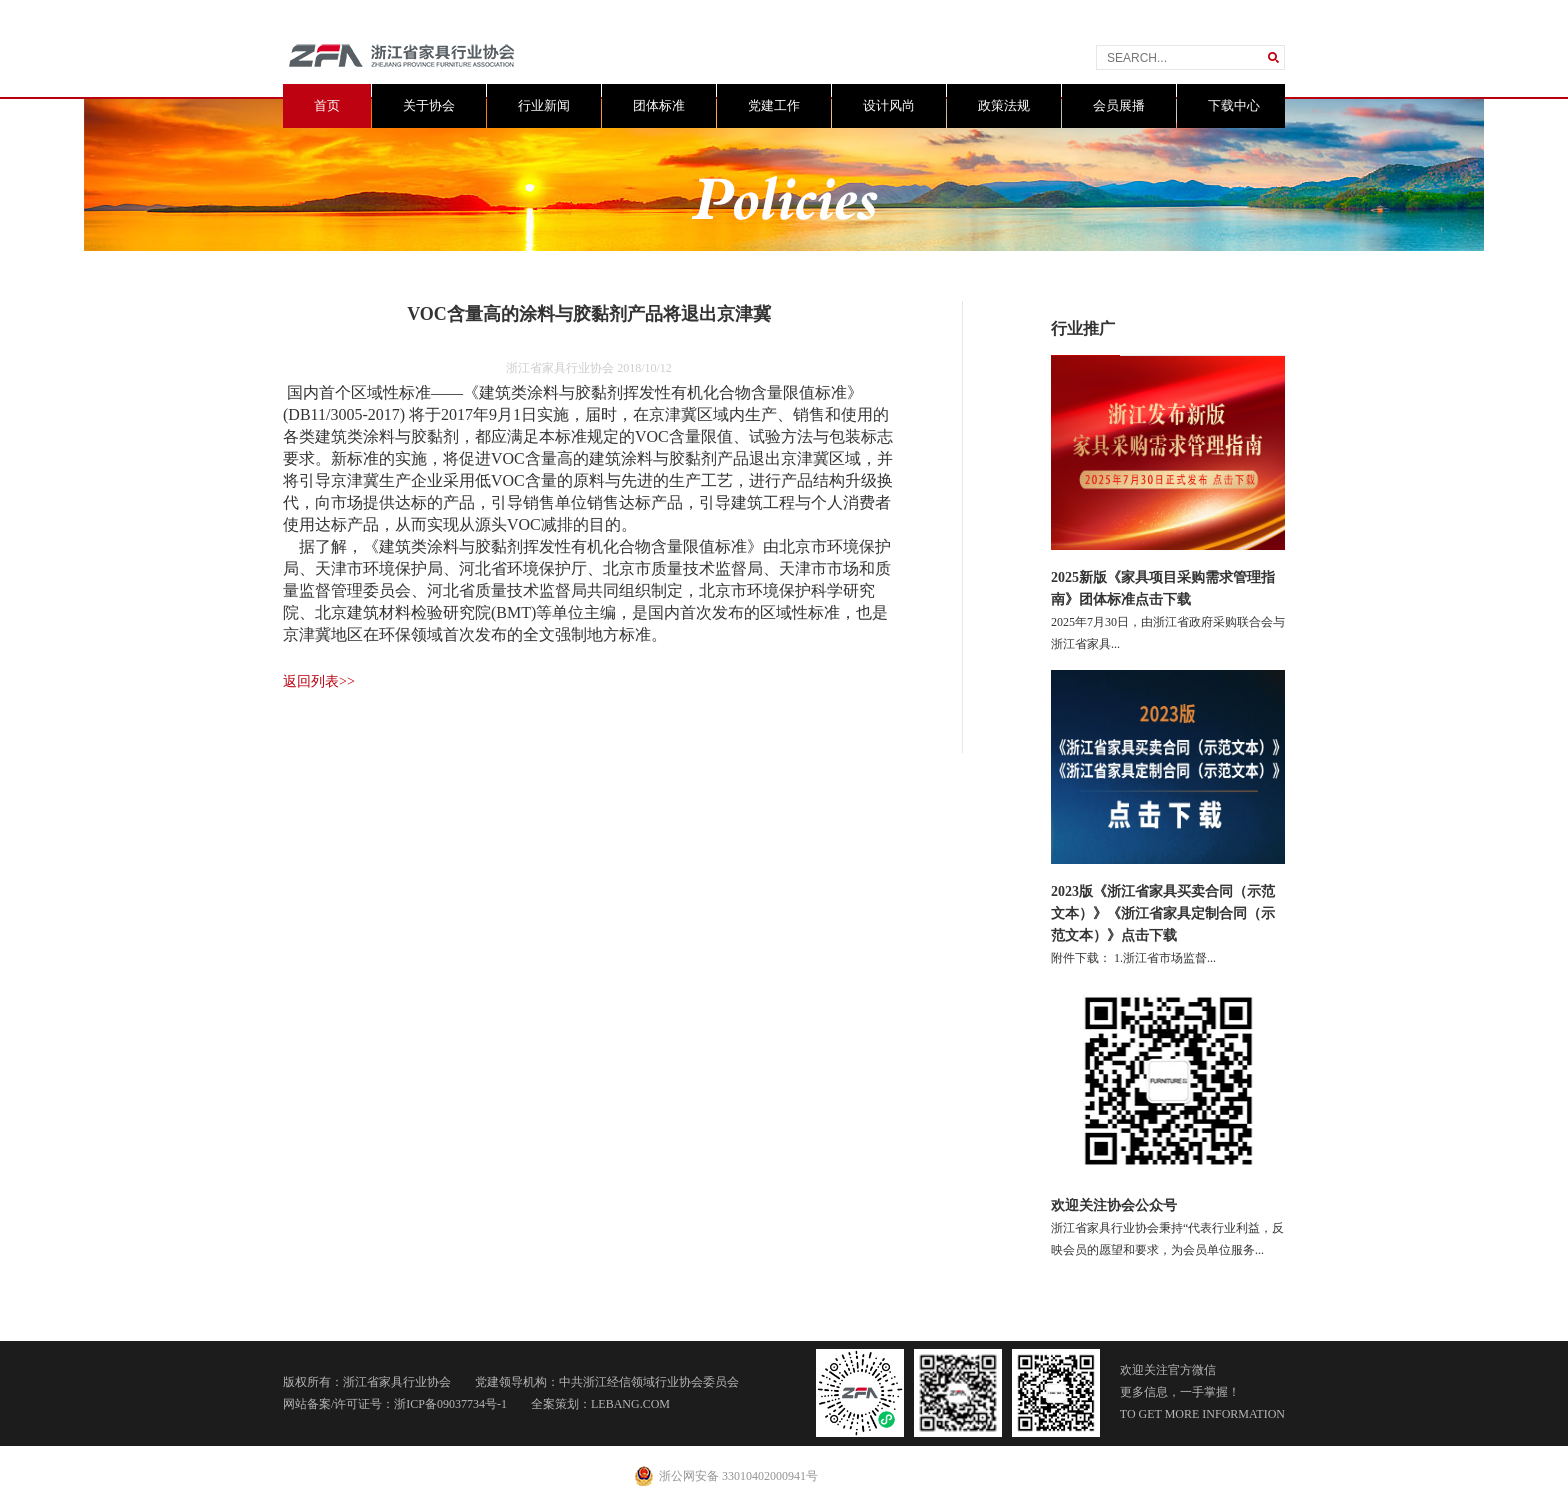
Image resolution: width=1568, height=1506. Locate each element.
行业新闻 (544, 105)
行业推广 (1083, 328)
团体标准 (659, 105)
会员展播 (1119, 105)
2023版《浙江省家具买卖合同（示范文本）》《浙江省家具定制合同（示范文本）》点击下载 (1163, 913)
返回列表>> (319, 681)
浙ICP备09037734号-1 (450, 1404)
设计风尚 (889, 105)
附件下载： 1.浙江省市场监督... (1133, 958)
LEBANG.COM (630, 1404)
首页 (327, 105)
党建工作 (774, 105)
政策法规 (1004, 105)
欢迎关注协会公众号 (1114, 1205)
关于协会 (429, 105)
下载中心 (1234, 105)
